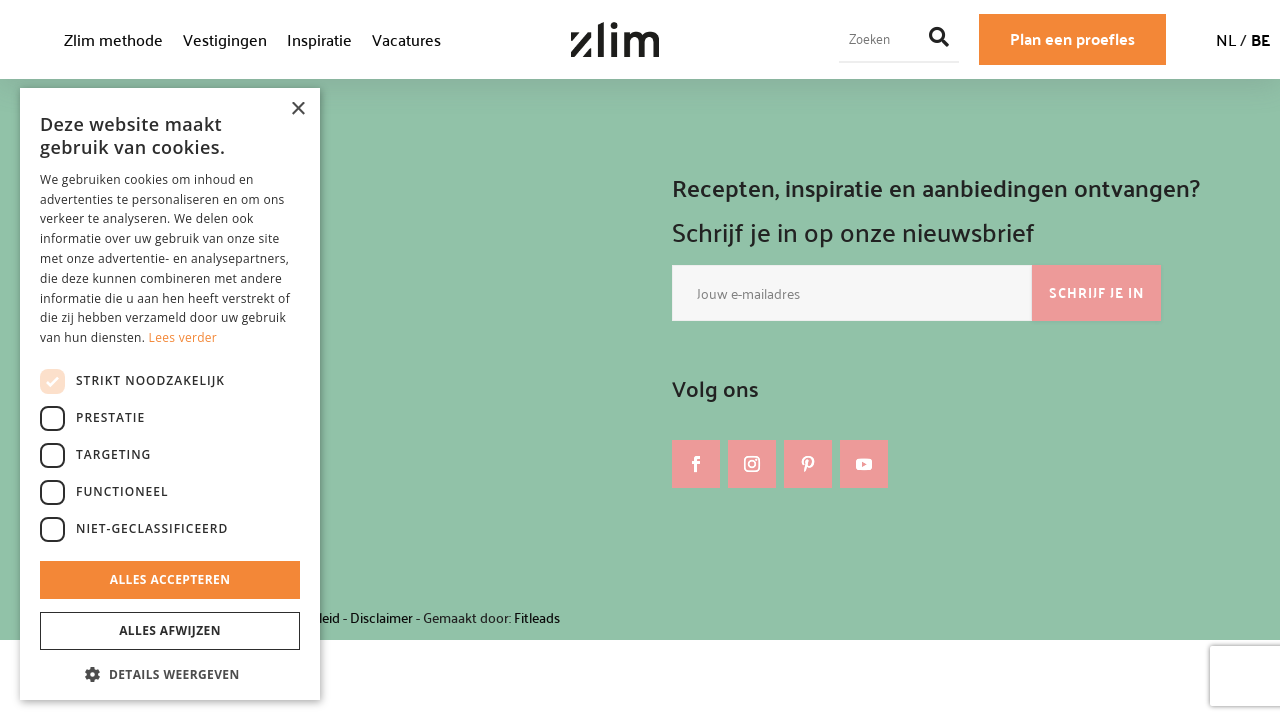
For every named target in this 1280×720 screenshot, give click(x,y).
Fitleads (537, 617)
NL (1226, 39)
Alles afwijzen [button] (170, 630)
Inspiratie (319, 39)
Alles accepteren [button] (170, 579)
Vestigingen (225, 39)
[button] (170, 675)
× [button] (297, 109)
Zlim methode (113, 39)
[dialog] (170, 394)
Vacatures (406, 39)
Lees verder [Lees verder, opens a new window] (183, 337)
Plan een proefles (1072, 38)
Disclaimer (381, 617)
